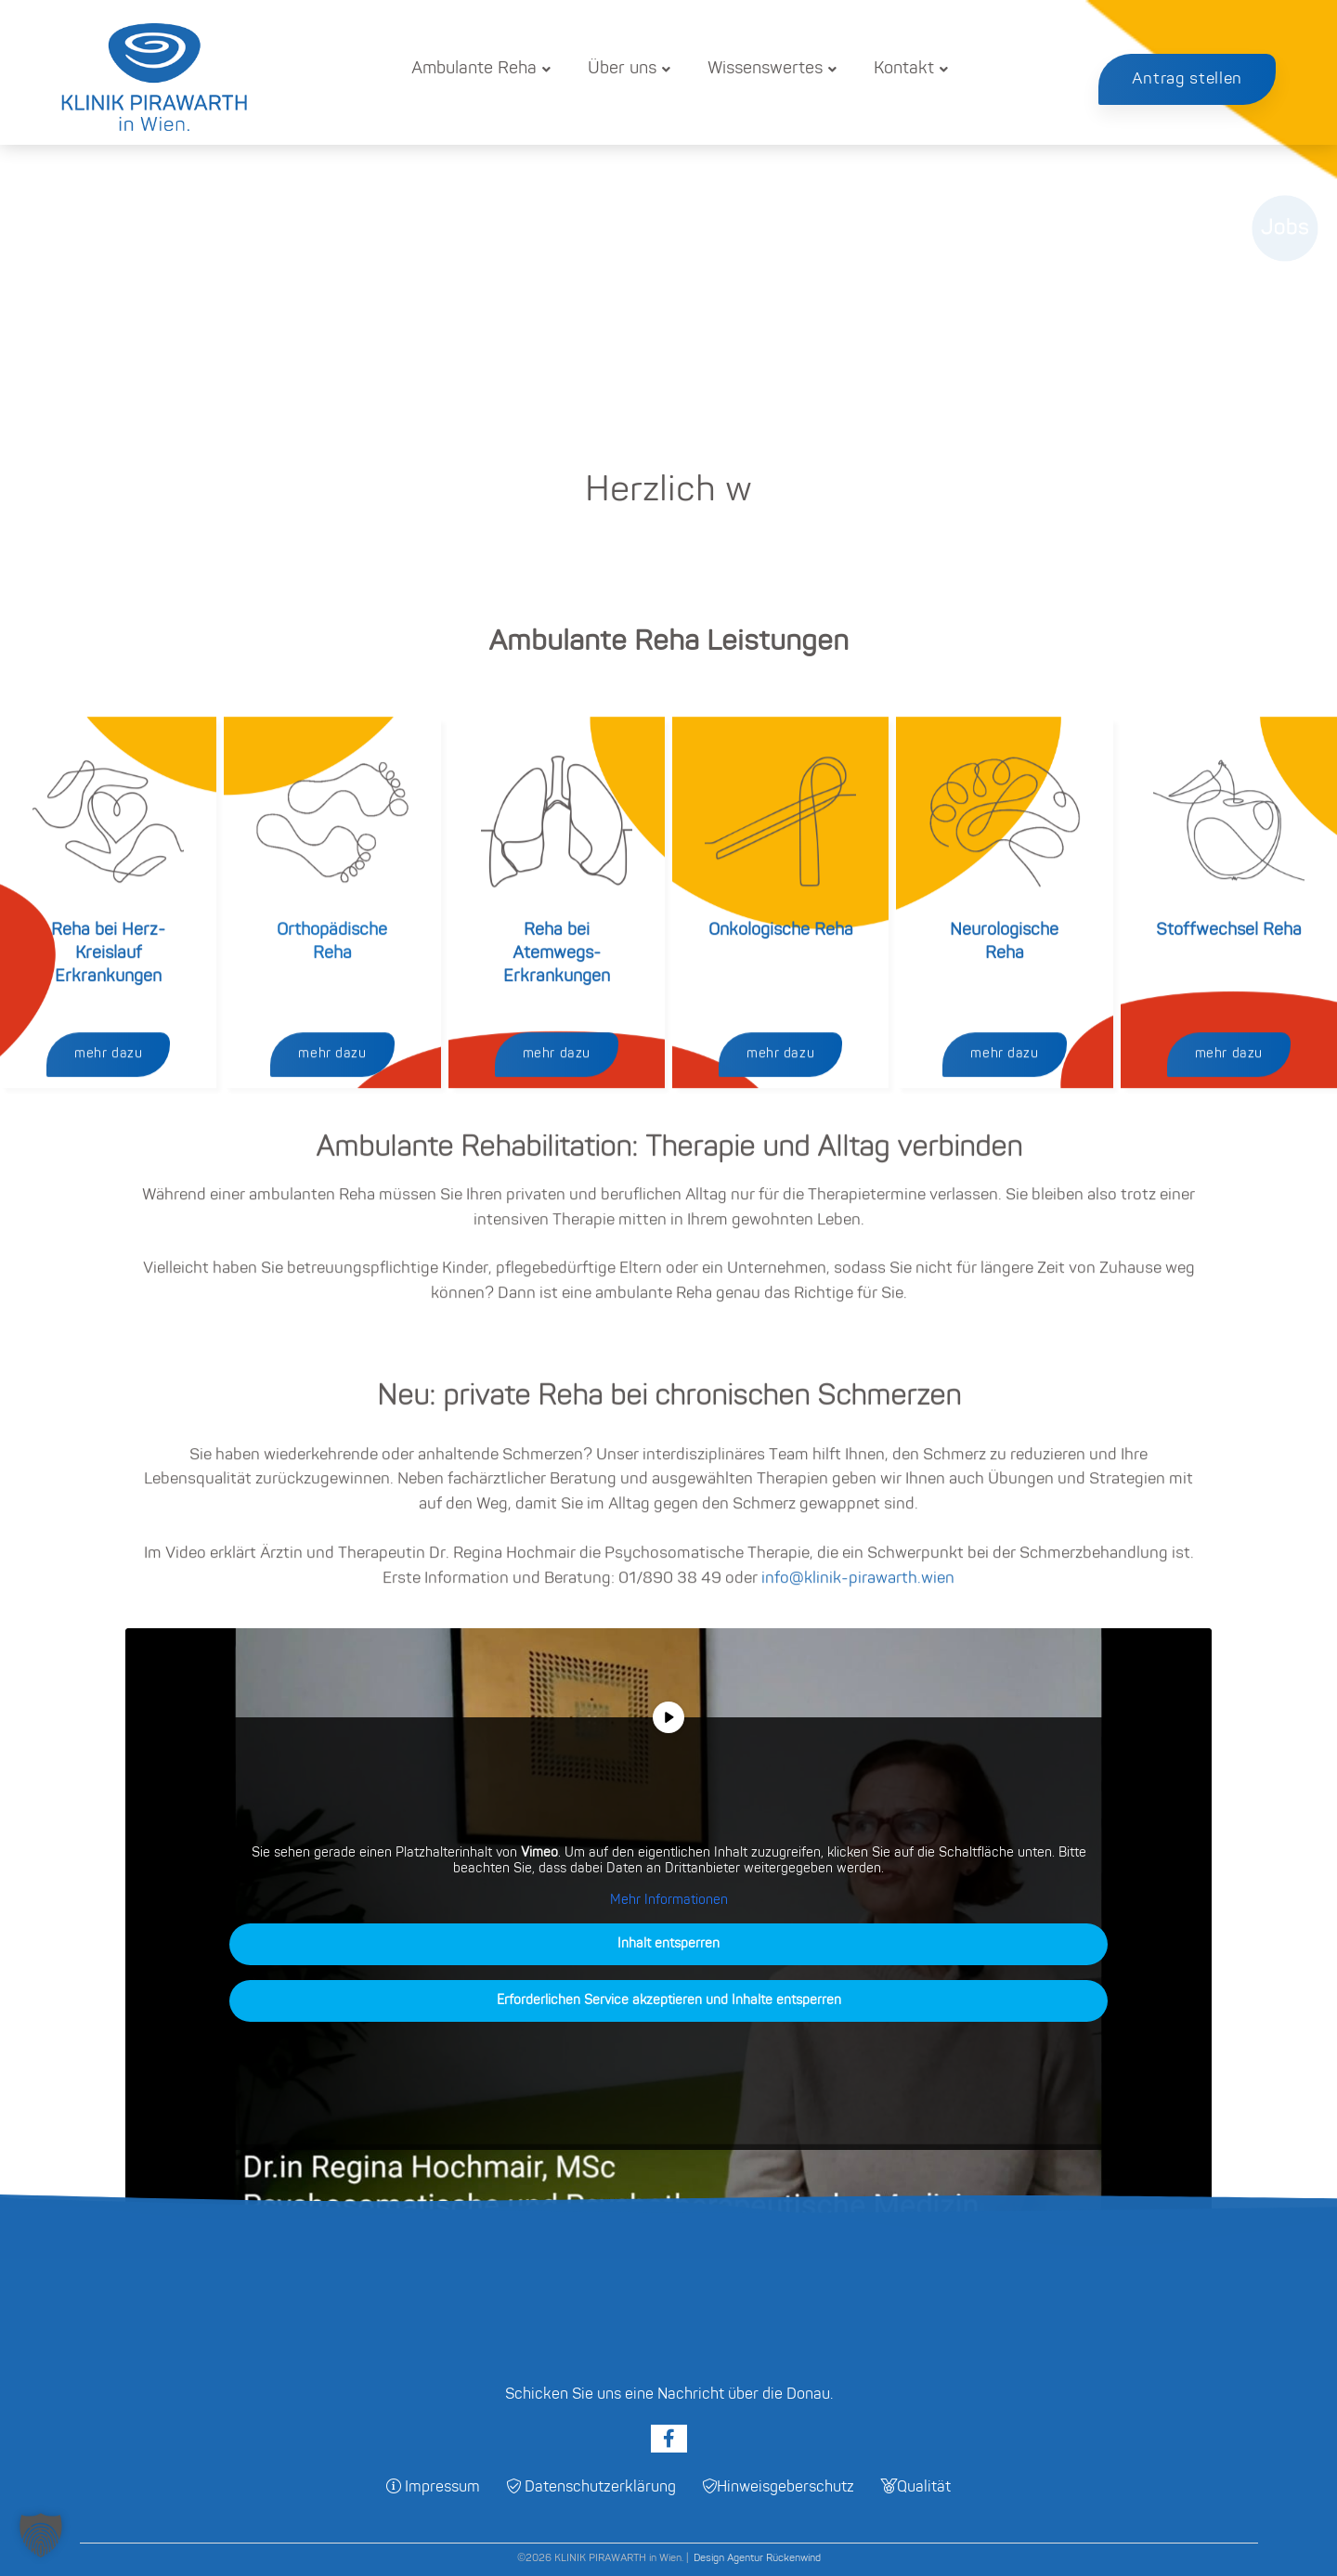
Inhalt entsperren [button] (668, 1945)
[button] (41, 2535)
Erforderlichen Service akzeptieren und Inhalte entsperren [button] (669, 2002)
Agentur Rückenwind (774, 2559)
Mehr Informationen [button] (669, 1901)
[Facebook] (669, 2439)
